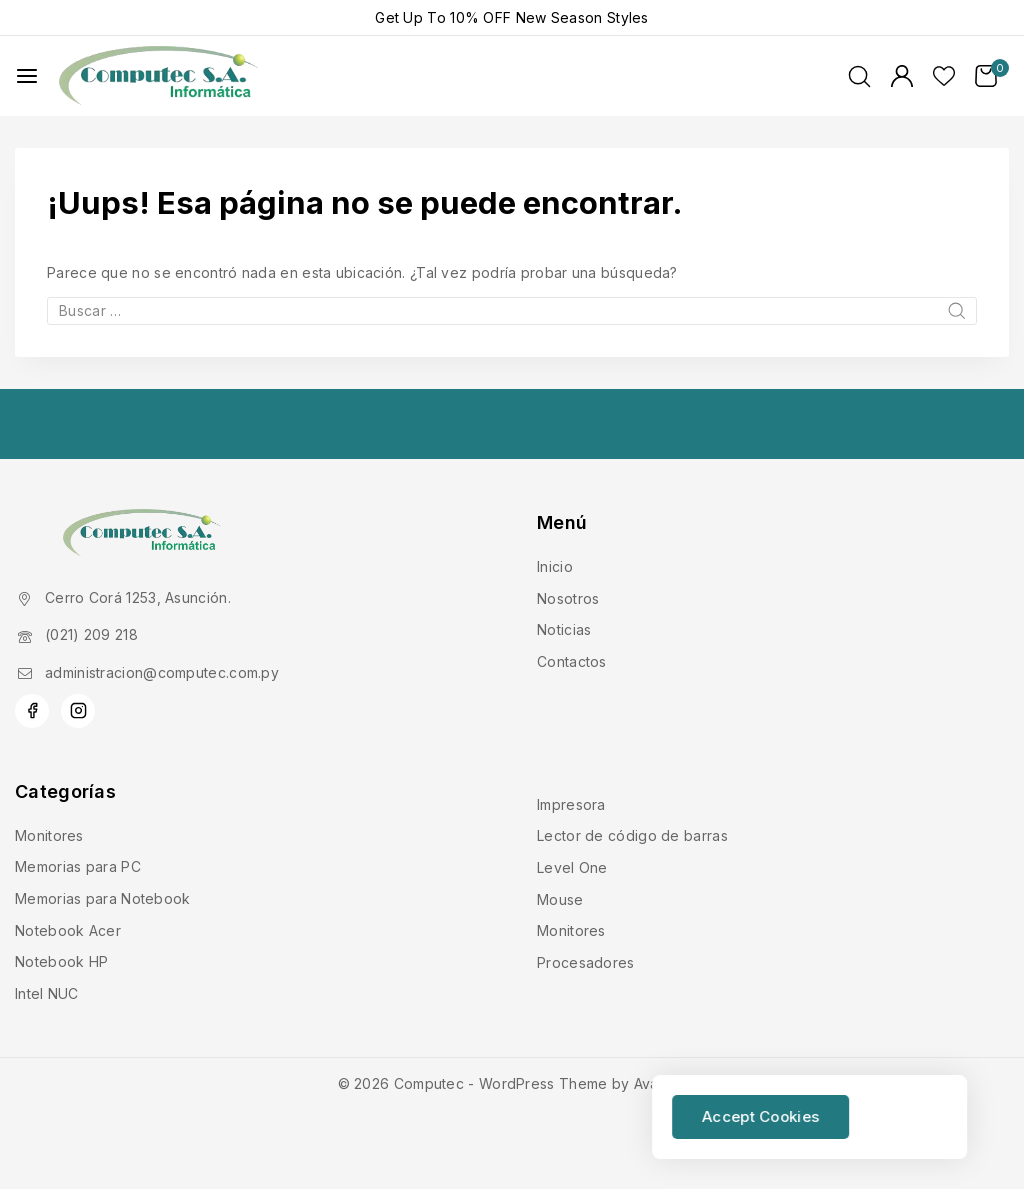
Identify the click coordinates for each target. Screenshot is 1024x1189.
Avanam (660, 1083)
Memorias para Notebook (103, 898)
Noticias (564, 629)
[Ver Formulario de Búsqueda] (859, 76)
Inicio (555, 566)
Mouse (560, 899)
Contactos (572, 661)
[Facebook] (32, 711)
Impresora (571, 804)
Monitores (49, 835)
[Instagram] (78, 711)
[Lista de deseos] (944, 76)
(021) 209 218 (91, 634)
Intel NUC (47, 993)
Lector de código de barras (632, 835)
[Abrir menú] (27, 76)
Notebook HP (61, 961)
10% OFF (480, 17)
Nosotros (568, 598)
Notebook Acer (68, 930)
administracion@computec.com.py (162, 672)
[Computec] (159, 76)
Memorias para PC (78, 866)
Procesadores (586, 962)
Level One (572, 867)
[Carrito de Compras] (992, 76)
